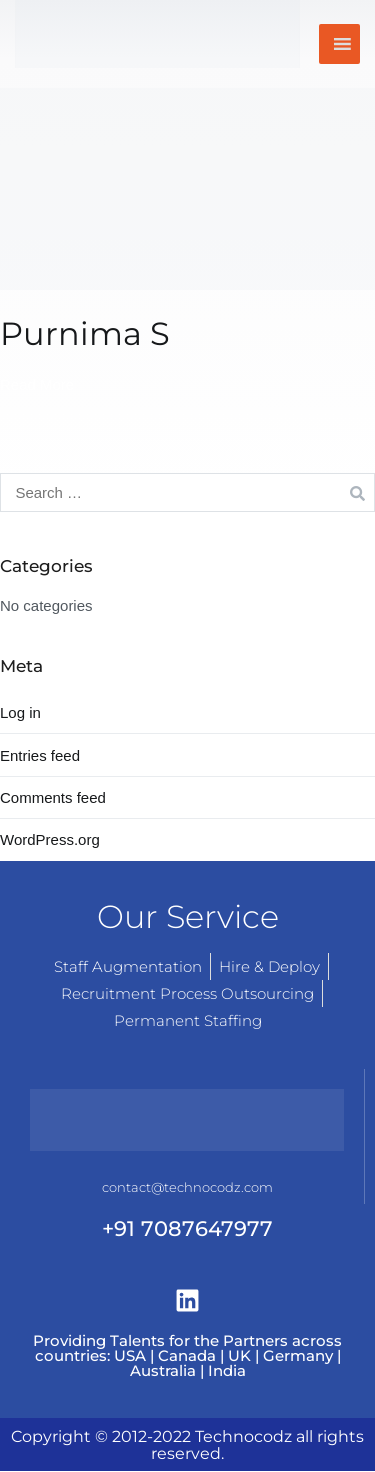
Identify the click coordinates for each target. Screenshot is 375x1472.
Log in (20, 712)
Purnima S (85, 333)
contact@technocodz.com (187, 1187)
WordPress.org (50, 839)
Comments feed (53, 797)
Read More (37, 384)
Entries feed (40, 755)
